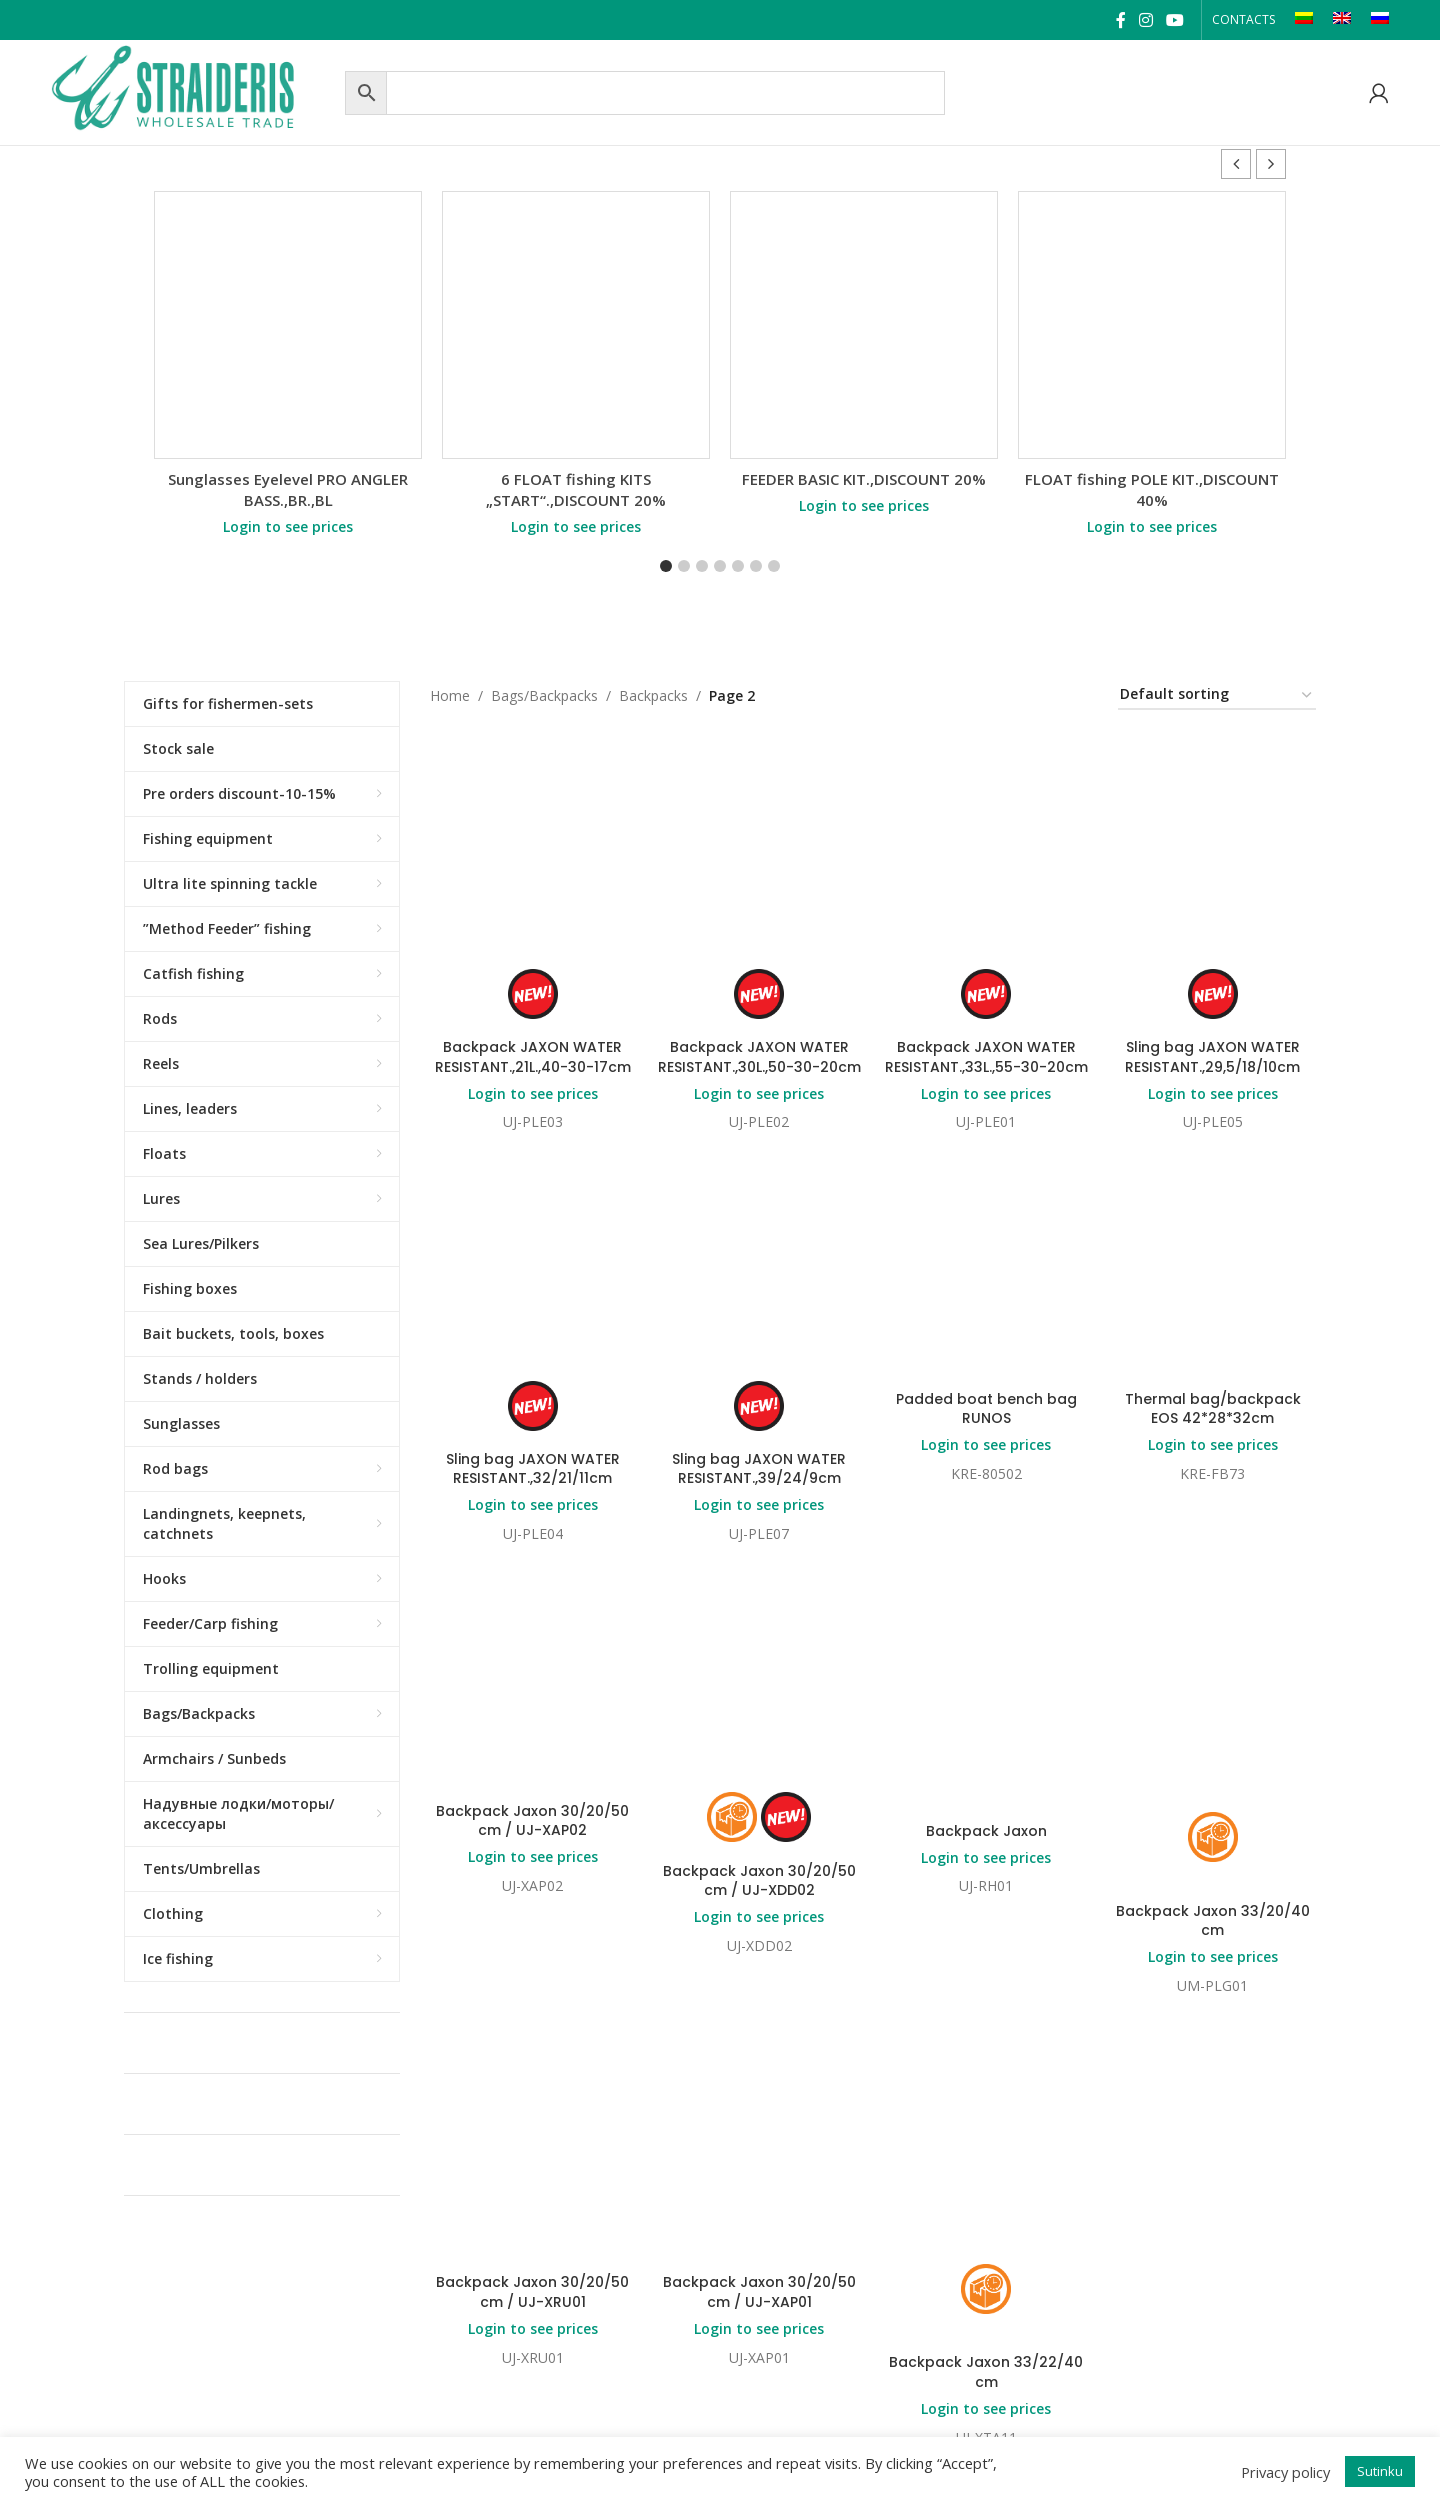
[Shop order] (1217, 695)
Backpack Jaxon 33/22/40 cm (986, 2147)
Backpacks (653, 695)
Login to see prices (288, 526)
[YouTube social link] (1175, 20)
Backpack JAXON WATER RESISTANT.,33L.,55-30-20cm (986, 1057)
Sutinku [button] (1380, 2471)
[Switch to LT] (1304, 20)
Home (450, 695)
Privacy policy (1285, 2472)
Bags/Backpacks (544, 695)
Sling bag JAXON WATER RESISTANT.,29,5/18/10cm (1212, 1057)
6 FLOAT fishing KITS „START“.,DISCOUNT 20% (576, 489)
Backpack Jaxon (986, 1645)
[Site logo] (193, 90)
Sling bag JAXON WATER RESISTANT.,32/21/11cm (533, 1469)
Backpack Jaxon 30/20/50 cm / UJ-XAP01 (759, 2067)
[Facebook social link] (1120, 20)
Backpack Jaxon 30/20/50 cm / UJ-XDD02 (759, 1881)
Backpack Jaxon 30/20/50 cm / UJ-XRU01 (532, 2067)
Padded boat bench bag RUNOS (986, 1409)
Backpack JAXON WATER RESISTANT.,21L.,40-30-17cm (533, 1057)
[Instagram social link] (1145, 20)
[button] (1271, 164)
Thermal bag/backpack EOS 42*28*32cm (1213, 1409)
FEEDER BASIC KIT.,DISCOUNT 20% (864, 479)
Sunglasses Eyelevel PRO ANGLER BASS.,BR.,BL (288, 489)
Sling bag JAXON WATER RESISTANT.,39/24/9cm (759, 1469)
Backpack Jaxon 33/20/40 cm (1213, 1735)
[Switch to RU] (1380, 20)
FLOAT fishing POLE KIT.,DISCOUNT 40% (1152, 489)
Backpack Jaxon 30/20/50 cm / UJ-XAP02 (532, 1635)
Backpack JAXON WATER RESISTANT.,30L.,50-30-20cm (759, 1057)
